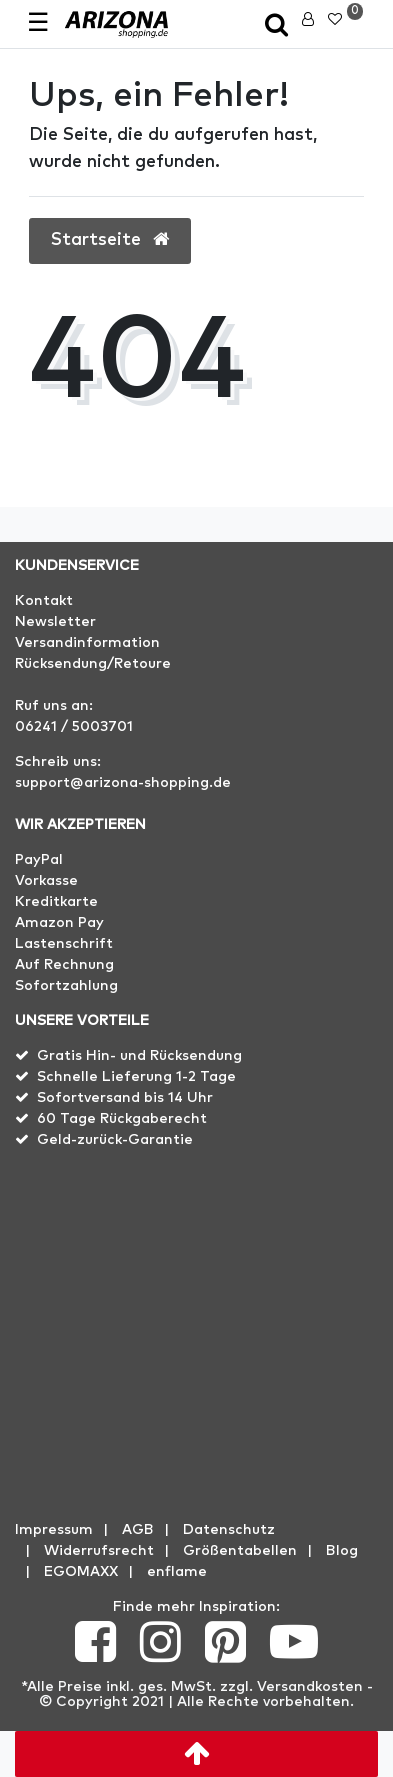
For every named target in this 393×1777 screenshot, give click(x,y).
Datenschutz (229, 1530)
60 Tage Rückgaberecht (122, 1119)
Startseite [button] (110, 240)
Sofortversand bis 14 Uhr (125, 1098)
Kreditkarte (56, 902)
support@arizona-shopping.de (123, 783)
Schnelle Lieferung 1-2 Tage (136, 1077)
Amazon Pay (59, 923)
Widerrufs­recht (99, 1551)
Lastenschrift (64, 944)
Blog (342, 1551)
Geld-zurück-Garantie (115, 1140)
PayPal (39, 860)
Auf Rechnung (64, 965)
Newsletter (55, 622)
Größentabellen (240, 1551)
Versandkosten (310, 1687)
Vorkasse (46, 881)
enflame (177, 1572)
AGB (138, 1530)
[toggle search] (276, 26)
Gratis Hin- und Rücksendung (139, 1056)
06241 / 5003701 (74, 727)
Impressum (54, 1530)
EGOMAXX (81, 1572)
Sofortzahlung (66, 986)
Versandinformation (87, 643)
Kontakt (44, 601)
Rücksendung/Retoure (93, 664)
